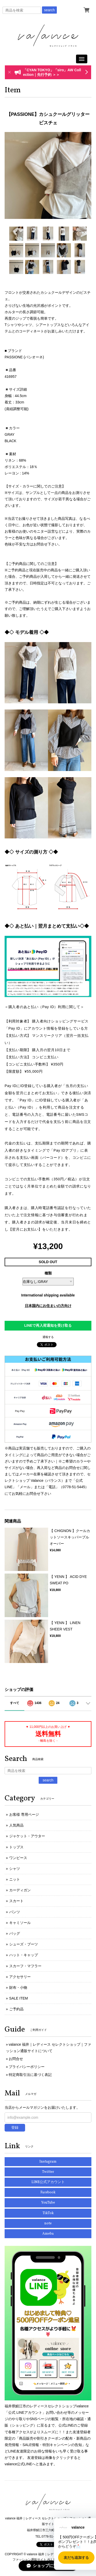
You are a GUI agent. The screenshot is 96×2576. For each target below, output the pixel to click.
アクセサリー (20, 1977)
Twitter (48, 2171)
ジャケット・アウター (27, 1836)
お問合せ (16, 2059)
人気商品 (16, 1825)
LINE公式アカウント (48, 2182)
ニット (14, 1879)
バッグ (14, 1933)
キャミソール (20, 1923)
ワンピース (18, 1858)
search (49, 10)
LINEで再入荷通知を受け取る (48, 1325)
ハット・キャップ (23, 1955)
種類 (48, 1273)
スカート (16, 1901)
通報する (48, 1336)
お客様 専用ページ (24, 1814)
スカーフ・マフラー (25, 1966)
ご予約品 (16, 2009)
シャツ (14, 1869)
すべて (14, 1703)
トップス (16, 1847)
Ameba (48, 2233)
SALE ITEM (18, 1998)
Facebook (48, 2192)
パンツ (14, 1912)
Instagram (48, 2161)
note (48, 2223)
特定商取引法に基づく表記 (30, 2075)
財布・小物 (18, 1987)
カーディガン (20, 1890)
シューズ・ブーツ (23, 1944)
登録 (14, 2127)
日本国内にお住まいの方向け (48, 1306)
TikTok (48, 2213)
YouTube (48, 2202)
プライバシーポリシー (27, 2067)
